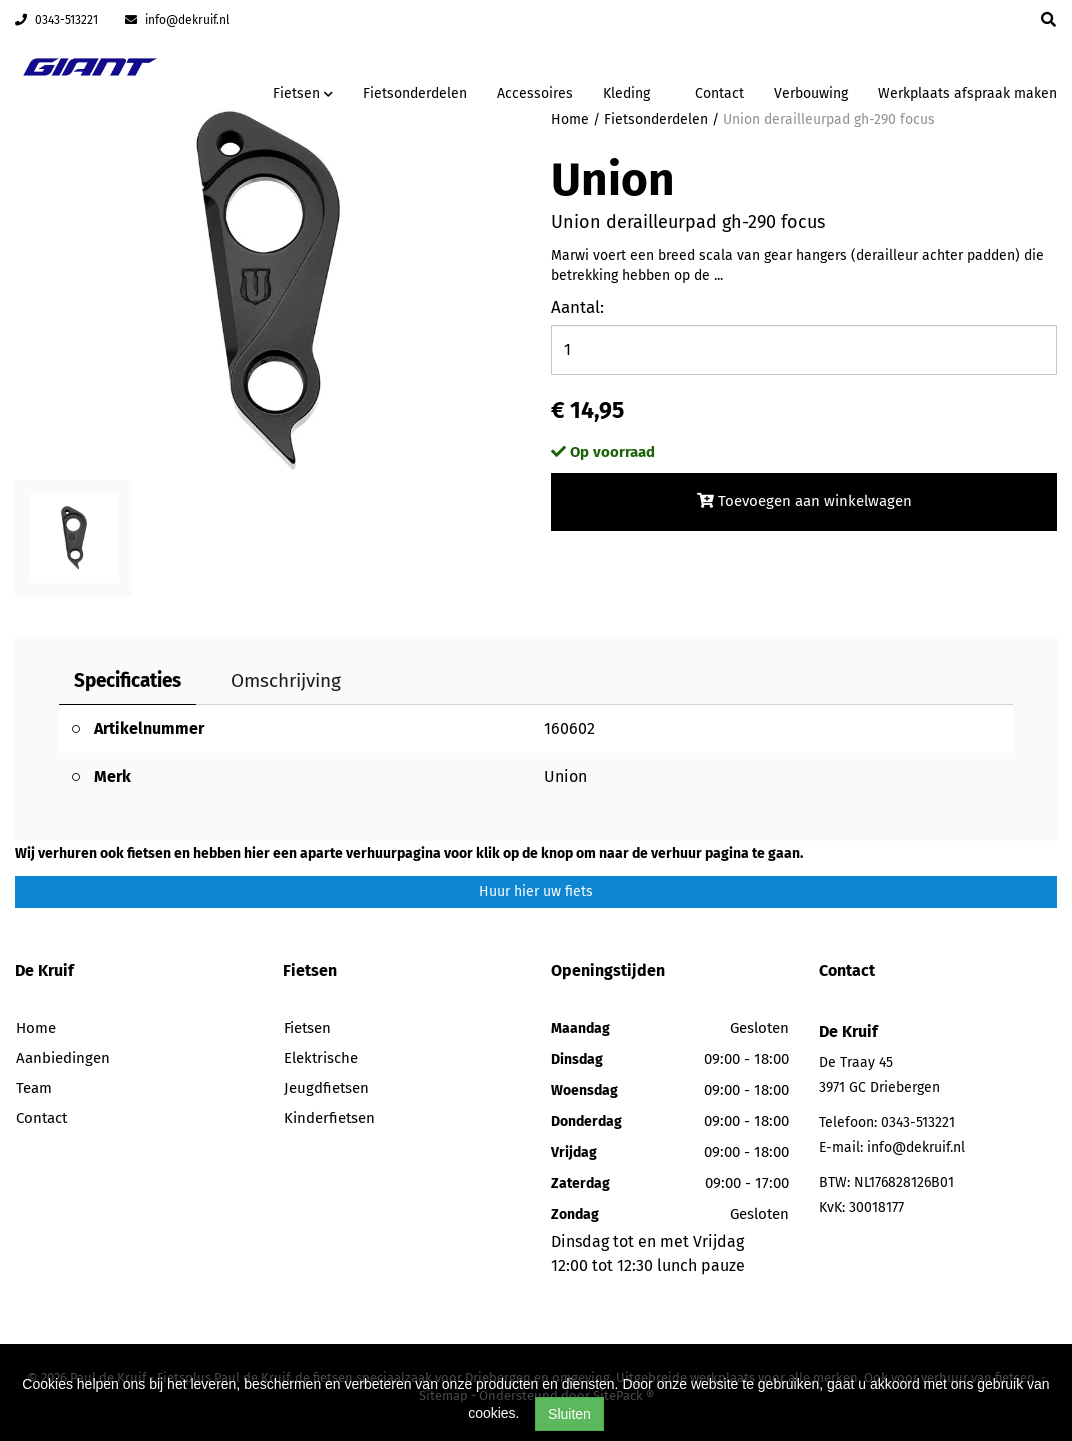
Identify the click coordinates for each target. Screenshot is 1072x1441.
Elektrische (321, 1058)
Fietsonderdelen (415, 93)
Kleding (626, 93)
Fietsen (307, 1028)
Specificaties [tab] (127, 680)
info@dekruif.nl (177, 20)
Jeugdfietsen (326, 1088)
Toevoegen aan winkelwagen (804, 501)
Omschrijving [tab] (286, 680)
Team (34, 1088)
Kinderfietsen (329, 1118)
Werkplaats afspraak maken (967, 93)
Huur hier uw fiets (536, 891)
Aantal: (577, 307)
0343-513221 (56, 20)
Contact (719, 93)
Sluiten (569, 1414)
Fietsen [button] (303, 93)
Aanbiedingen (63, 1058)
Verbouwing (811, 93)
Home (36, 1028)
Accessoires (535, 93)
